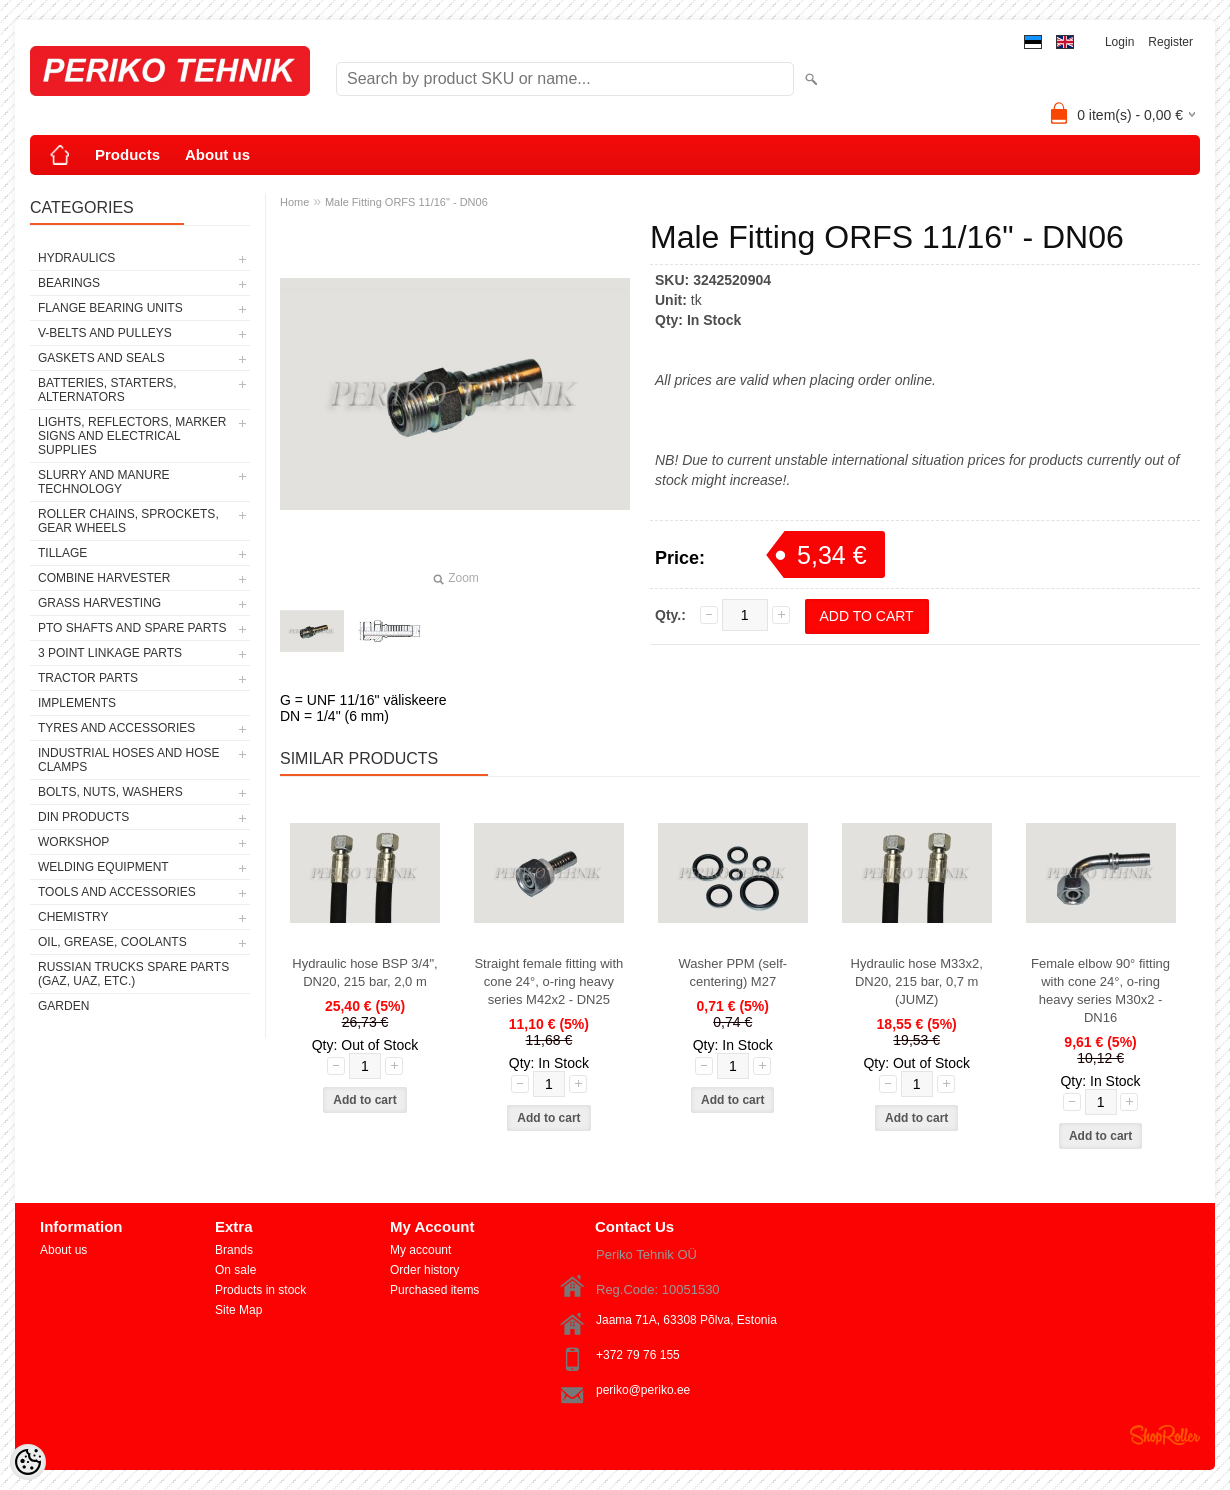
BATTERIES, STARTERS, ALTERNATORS (107, 390)
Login (1119, 42)
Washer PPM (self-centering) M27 (732, 972)
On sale (235, 1270)
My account (420, 1250)
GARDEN (63, 1006)
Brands (234, 1250)
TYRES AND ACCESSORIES (116, 728)
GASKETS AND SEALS (101, 358)
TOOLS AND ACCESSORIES (117, 892)
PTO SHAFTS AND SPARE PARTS (132, 628)
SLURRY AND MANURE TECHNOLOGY (104, 482)
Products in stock (260, 1290)
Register (1170, 42)
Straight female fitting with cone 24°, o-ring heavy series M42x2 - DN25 (548, 981)
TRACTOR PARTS (88, 678)
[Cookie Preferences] (28, 1462)
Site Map (238, 1310)
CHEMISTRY (73, 917)
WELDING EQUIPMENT (103, 867)
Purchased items (434, 1290)
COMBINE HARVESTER (104, 578)
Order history (424, 1270)
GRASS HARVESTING (99, 603)
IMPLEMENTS (77, 703)
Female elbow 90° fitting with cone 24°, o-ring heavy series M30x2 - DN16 (1100, 990)
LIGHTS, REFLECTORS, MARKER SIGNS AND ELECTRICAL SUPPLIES (132, 436)
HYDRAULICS (76, 258)
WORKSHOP (73, 842)
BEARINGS (69, 283)
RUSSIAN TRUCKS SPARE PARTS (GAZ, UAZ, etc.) (133, 974)
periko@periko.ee (643, 1390)
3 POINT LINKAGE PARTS (110, 653)
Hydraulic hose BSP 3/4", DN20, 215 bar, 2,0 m (364, 972)
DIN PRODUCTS (83, 817)
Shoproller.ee (1165, 1435)
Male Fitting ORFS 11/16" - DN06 (406, 202)
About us (217, 154)
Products (127, 154)
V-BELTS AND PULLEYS (105, 333)
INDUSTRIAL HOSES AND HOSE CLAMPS (129, 760)
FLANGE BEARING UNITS (110, 308)
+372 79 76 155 (638, 1355)
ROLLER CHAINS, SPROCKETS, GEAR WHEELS (128, 521)
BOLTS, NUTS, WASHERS (110, 792)
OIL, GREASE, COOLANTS (112, 942)
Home (294, 202)
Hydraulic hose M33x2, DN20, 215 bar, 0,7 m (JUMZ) (917, 981)
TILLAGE (62, 553)
